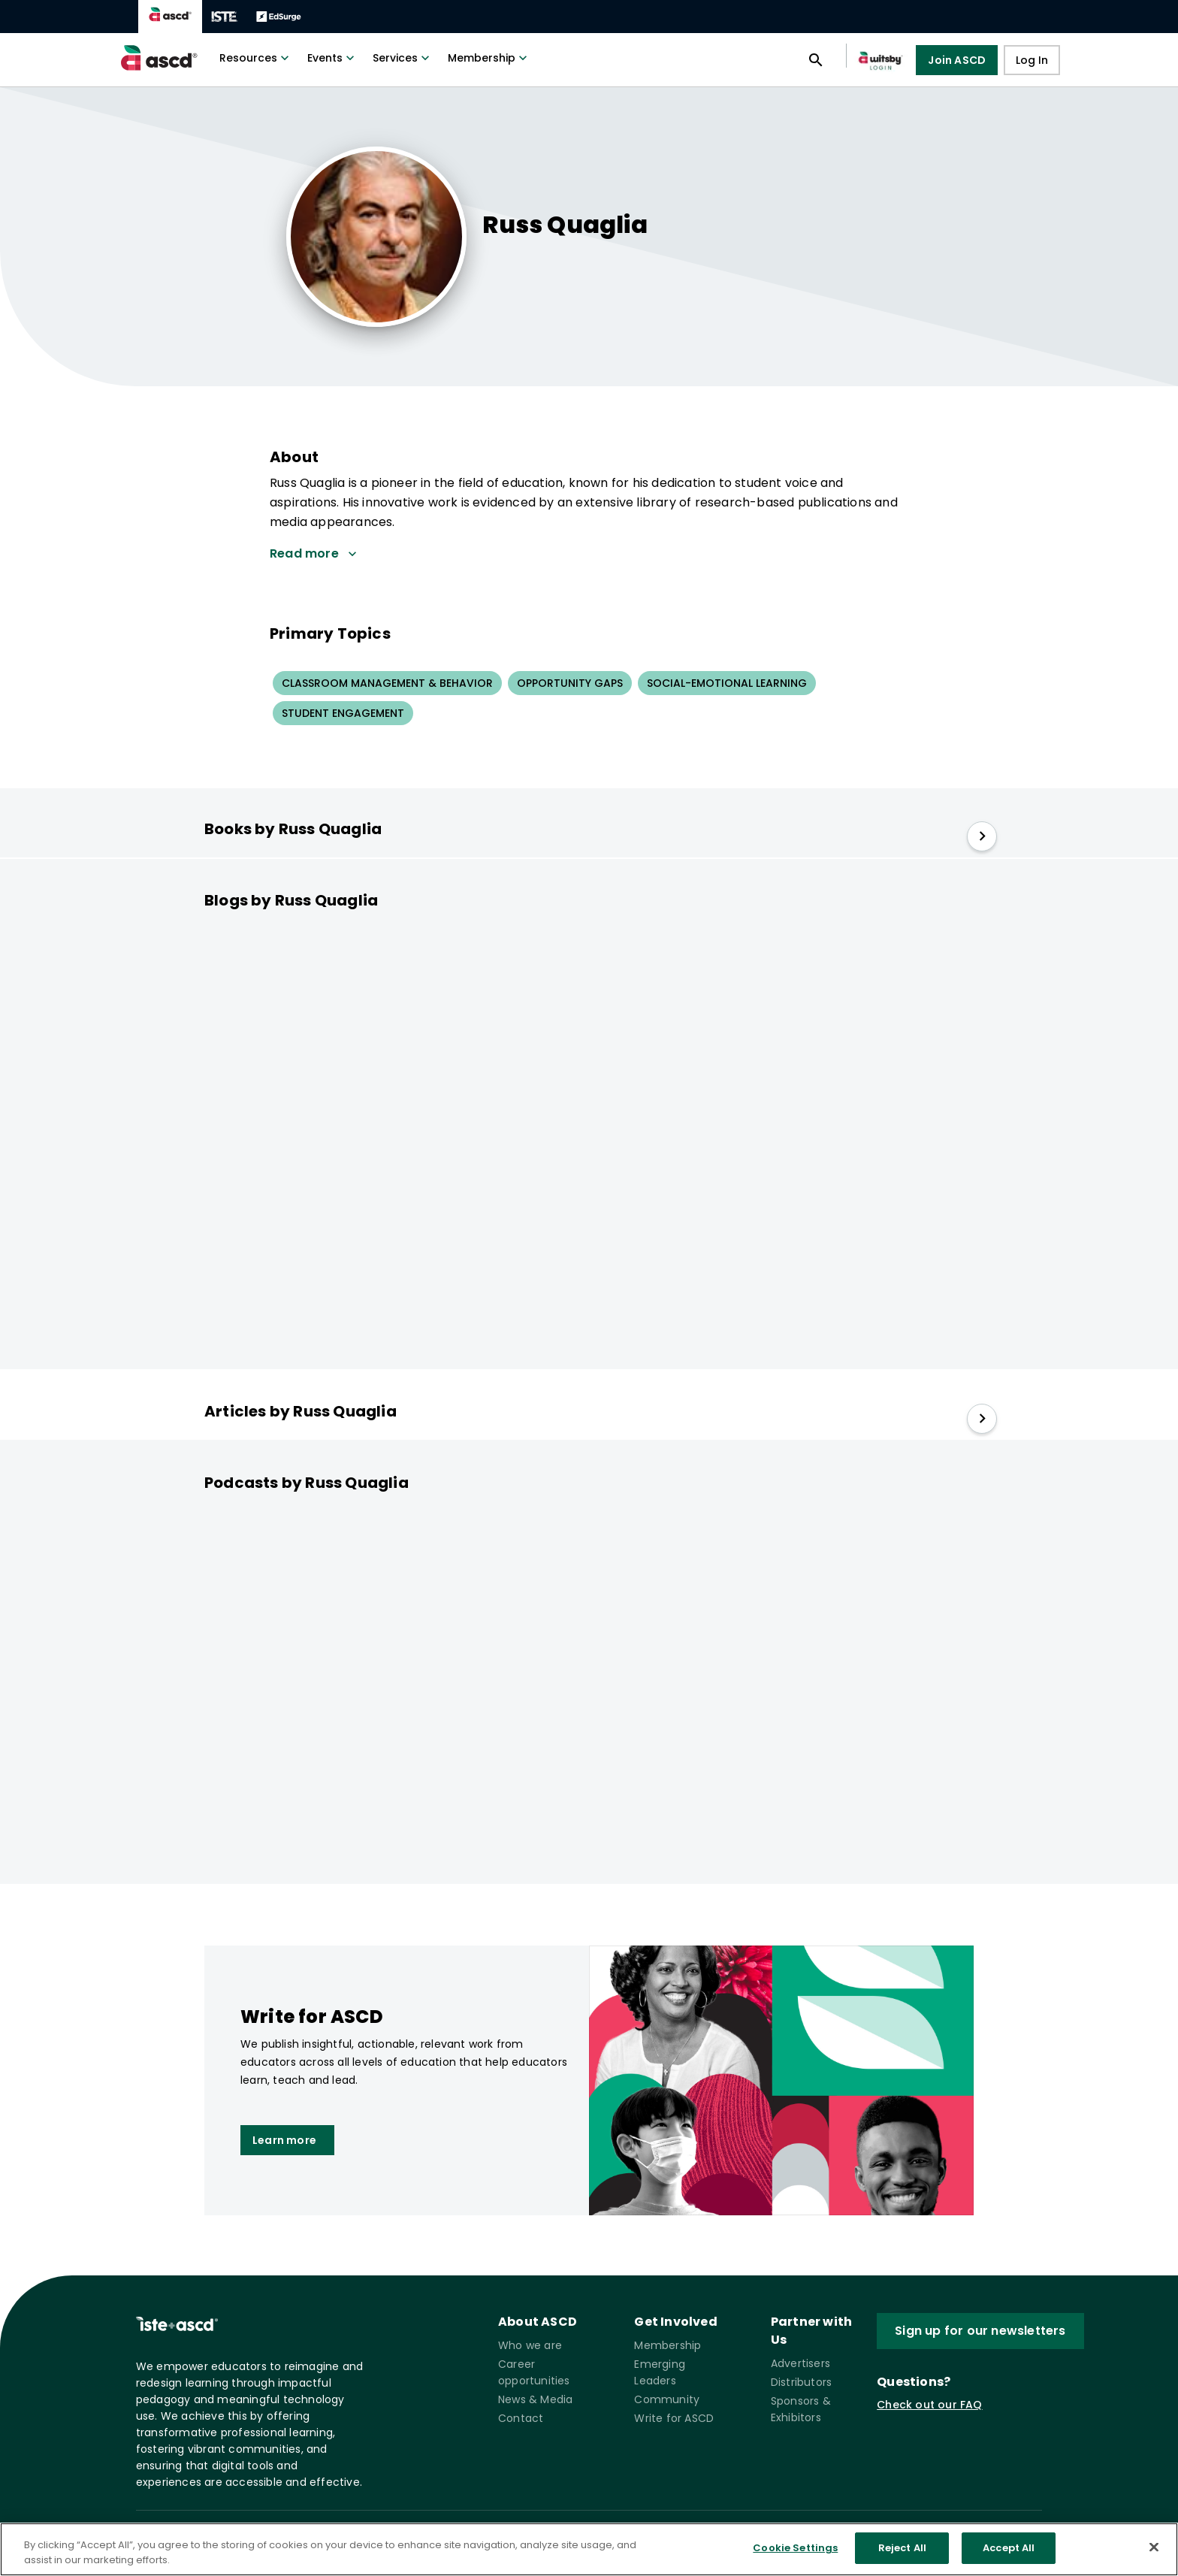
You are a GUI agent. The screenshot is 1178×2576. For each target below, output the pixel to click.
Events (332, 57)
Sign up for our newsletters (980, 2330)
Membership (489, 57)
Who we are (530, 2345)
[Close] (1153, 2550)
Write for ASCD (674, 2418)
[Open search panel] (816, 60)
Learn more (284, 2140)
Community (666, 2399)
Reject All (902, 2552)
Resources (255, 57)
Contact (520, 2418)
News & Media (535, 2399)
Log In (1032, 60)
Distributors (801, 2382)
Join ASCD (957, 60)
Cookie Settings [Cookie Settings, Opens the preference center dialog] (795, 2552)
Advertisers (800, 2363)
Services (403, 57)
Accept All (1009, 2552)
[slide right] (982, 836)
